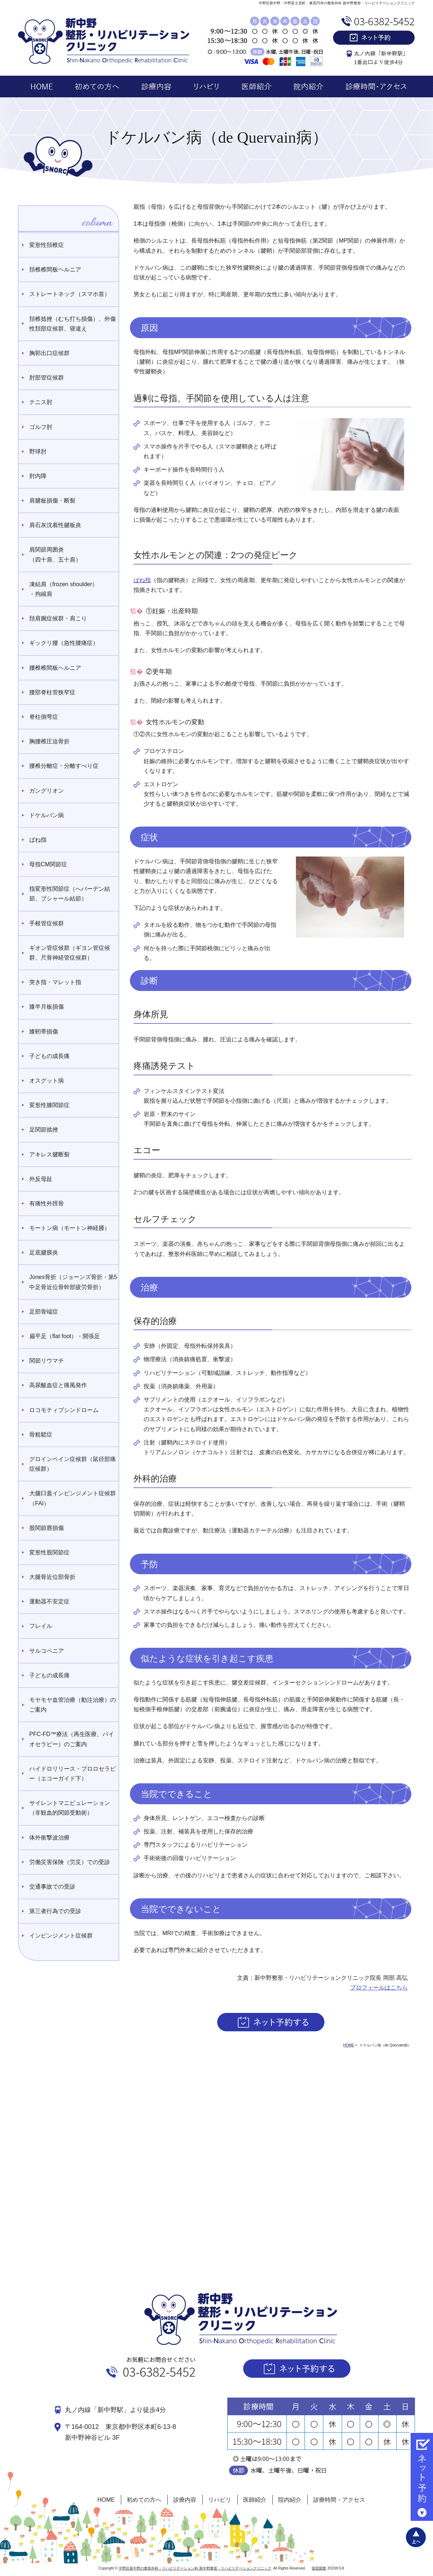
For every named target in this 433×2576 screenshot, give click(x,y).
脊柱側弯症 (43, 717)
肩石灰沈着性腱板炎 (55, 525)
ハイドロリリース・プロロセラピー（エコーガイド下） (72, 1773)
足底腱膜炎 (43, 1252)
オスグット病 (46, 1080)
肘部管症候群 (46, 378)
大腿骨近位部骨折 (52, 1577)
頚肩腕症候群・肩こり (58, 618)
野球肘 (38, 451)
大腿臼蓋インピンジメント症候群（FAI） (72, 1498)
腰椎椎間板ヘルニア (55, 668)
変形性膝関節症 (49, 1105)
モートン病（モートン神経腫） (69, 1228)
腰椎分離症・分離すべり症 (64, 766)
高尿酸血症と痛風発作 (58, 1385)
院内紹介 (289, 2500)
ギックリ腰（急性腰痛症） (64, 643)
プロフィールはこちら (379, 1987)
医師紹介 (254, 2500)
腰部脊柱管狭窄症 (52, 692)
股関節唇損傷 (46, 1528)
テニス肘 (40, 402)
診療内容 (184, 2500)
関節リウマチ (46, 1361)
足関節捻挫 (43, 1130)
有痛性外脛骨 (46, 1203)
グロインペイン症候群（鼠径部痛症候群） (72, 1464)
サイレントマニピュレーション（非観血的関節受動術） (69, 1808)
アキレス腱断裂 (49, 1154)
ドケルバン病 (46, 815)
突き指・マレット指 (55, 982)
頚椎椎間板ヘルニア (55, 269)
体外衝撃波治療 (49, 1837)
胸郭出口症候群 (49, 353)
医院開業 (319, 2568)
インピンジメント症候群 (61, 1936)
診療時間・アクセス (339, 2500)
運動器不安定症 (49, 1601)
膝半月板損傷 (46, 1007)
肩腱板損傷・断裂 (52, 500)
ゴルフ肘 (40, 427)
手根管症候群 (46, 923)
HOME (106, 2500)
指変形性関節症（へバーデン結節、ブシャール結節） (69, 894)
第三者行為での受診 (55, 1911)
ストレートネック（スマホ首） (69, 294)
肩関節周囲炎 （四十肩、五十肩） (55, 554)
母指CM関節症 (48, 864)
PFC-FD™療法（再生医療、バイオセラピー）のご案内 (71, 1739)
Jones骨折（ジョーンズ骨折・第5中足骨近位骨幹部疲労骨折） (73, 1282)
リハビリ (219, 2500)
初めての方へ (144, 2500)
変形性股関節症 (49, 1552)
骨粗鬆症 (40, 1434)
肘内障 (38, 476)
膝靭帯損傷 (43, 1031)
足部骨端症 (43, 1312)
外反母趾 (40, 1179)
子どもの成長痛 (49, 1056)
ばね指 (142, 580)
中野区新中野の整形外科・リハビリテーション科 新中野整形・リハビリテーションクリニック (195, 2568)
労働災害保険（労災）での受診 (69, 1862)
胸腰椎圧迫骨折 (49, 741)
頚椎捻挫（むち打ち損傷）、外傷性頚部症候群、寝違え (72, 324)
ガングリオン (46, 791)
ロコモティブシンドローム (64, 1410)
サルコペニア (46, 1651)
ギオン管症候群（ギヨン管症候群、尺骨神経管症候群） (69, 953)
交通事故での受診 (52, 1887)
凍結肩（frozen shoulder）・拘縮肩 (63, 589)
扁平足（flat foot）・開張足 (64, 1336)
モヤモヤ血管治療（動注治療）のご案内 (72, 1705)
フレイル (40, 1626)
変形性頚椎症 (46, 245)
